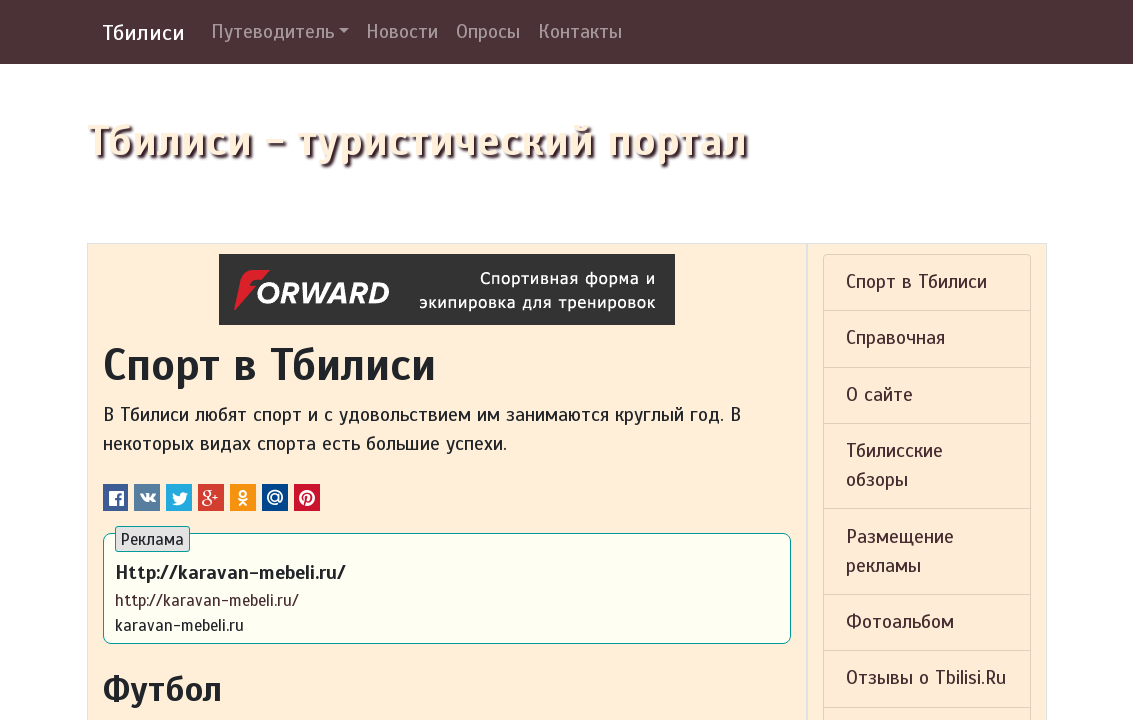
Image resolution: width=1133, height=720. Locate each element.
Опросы (488, 32)
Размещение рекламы (900, 551)
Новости (402, 32)
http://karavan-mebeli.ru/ (207, 600)
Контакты (580, 32)
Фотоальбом (900, 622)
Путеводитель (272, 32)
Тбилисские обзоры (894, 465)
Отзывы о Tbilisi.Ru (926, 678)
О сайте (879, 395)
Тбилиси (143, 32)
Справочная (895, 338)
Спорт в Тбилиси (916, 282)
